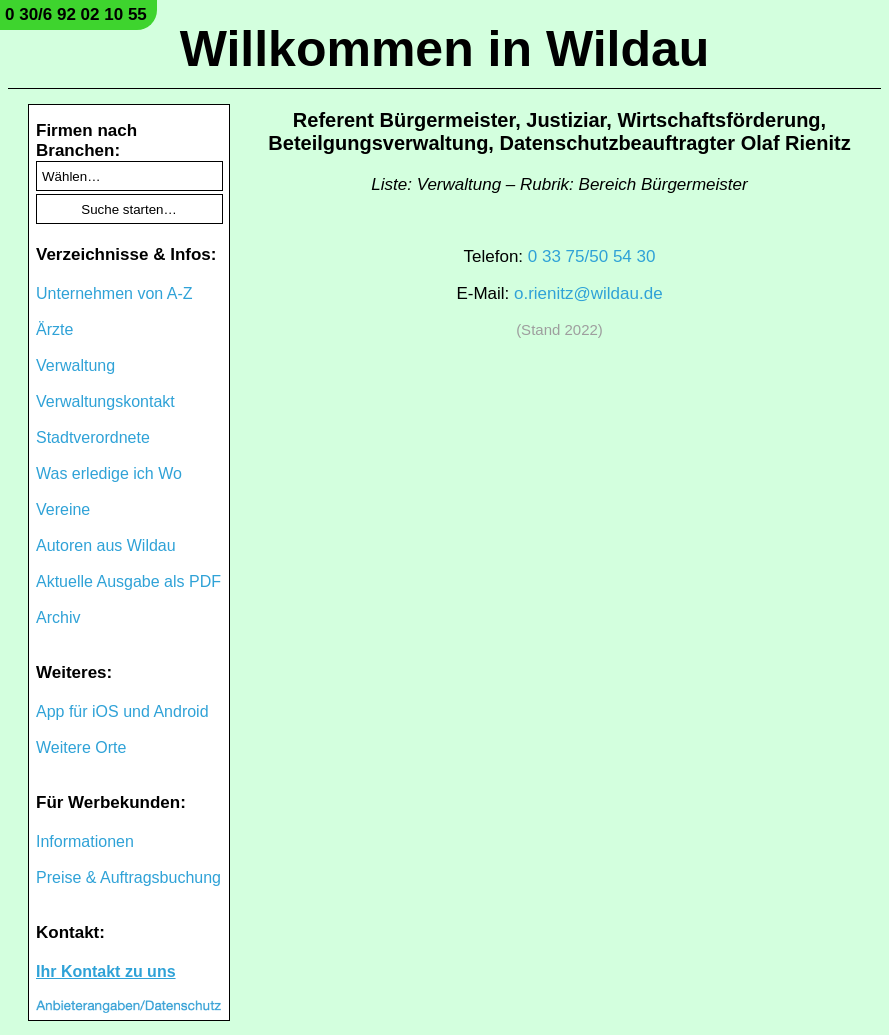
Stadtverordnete (93, 437)
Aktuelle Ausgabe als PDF (128, 581)
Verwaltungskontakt (105, 401)
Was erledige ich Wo (109, 473)
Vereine (63, 509)
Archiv (58, 617)
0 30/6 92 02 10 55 (76, 14)
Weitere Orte (81, 747)
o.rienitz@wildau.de (588, 293)
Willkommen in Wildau (445, 49)
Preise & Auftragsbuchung (128, 877)
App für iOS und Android (122, 711)
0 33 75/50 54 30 (592, 256)
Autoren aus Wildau (106, 545)
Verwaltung (75, 365)
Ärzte (54, 329)
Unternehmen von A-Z (114, 293)
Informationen (85, 841)
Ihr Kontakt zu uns (106, 971)
